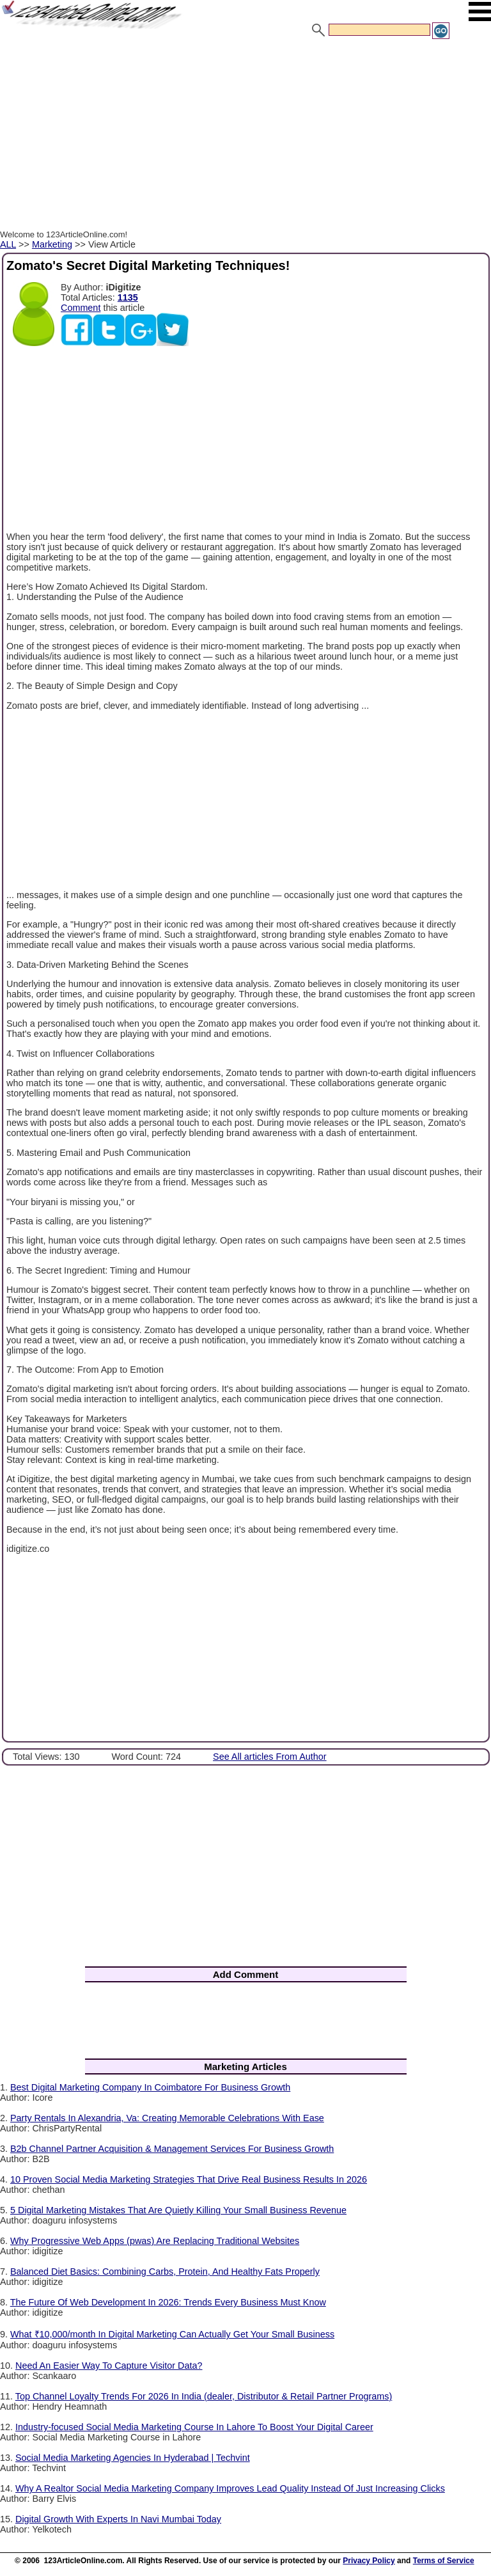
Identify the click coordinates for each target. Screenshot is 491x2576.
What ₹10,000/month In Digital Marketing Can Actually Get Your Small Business (172, 2334)
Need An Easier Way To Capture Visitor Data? (109, 2365)
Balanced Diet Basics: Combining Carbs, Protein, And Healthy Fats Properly (165, 2271)
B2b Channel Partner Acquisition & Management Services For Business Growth (172, 2149)
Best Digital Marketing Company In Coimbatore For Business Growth (150, 2087)
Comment (80, 308)
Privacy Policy (368, 2560)
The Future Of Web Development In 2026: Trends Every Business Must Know (168, 2302)
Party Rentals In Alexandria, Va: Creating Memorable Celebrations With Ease (167, 2118)
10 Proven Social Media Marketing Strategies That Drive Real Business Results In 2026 (188, 2179)
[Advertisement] (245, 136)
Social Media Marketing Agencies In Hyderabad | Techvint (132, 2458)
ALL (8, 244)
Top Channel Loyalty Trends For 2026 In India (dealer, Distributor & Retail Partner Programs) (204, 2396)
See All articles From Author (270, 1756)
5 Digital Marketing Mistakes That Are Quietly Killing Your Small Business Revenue (178, 2210)
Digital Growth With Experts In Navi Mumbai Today (118, 2519)
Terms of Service (443, 2560)
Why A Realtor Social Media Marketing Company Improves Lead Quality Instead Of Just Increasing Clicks (230, 2488)
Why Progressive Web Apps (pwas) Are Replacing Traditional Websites (154, 2241)
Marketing (52, 244)
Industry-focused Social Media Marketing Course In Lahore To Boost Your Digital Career (194, 2427)
